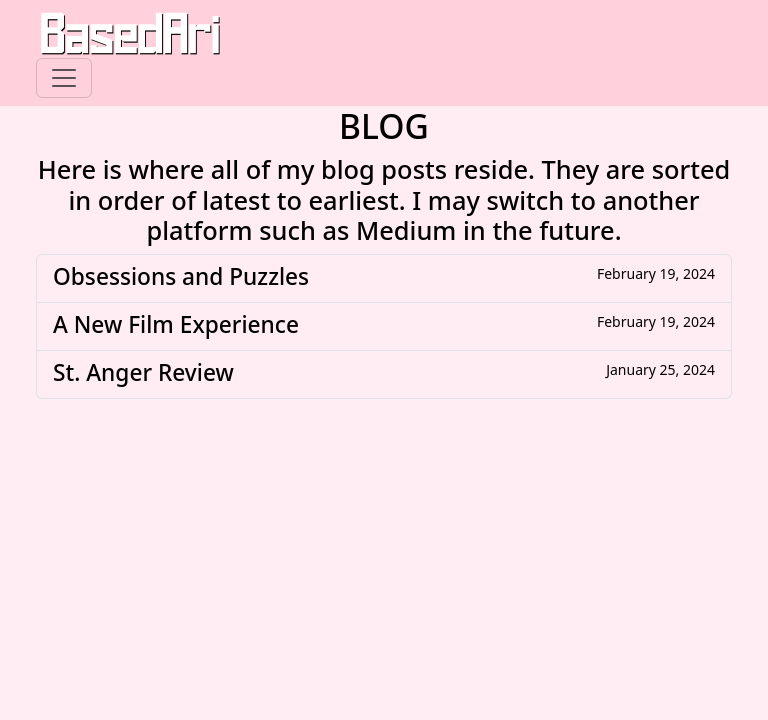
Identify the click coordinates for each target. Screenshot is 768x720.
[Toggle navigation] (64, 78)
